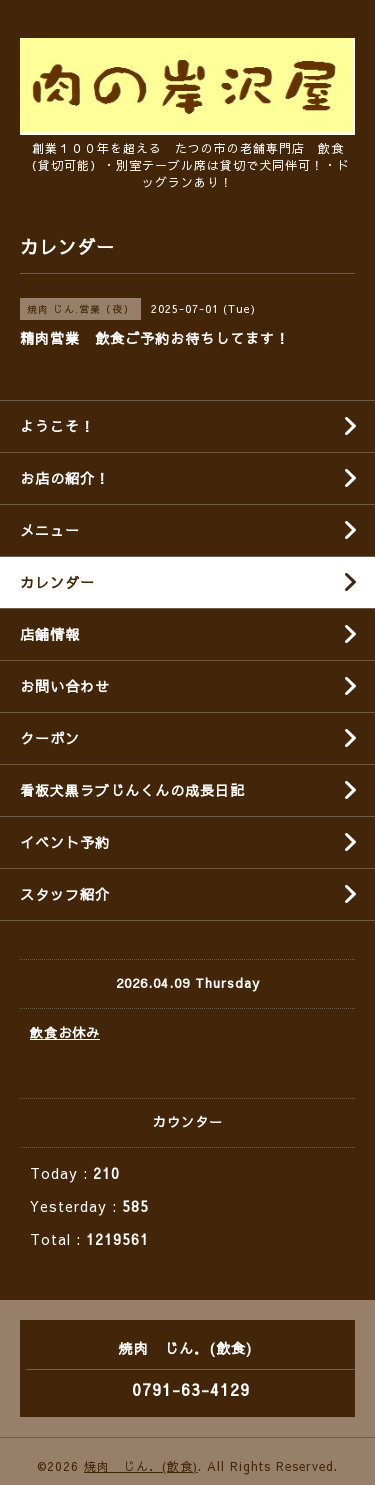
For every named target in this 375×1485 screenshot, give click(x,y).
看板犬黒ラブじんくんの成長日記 (132, 790)
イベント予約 (65, 842)
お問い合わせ (65, 686)
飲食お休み (65, 1033)
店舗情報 (50, 634)
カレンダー (57, 582)
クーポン (50, 738)
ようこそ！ (57, 426)
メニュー (50, 530)
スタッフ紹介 (65, 894)
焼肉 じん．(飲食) (141, 1466)
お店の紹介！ (65, 478)
